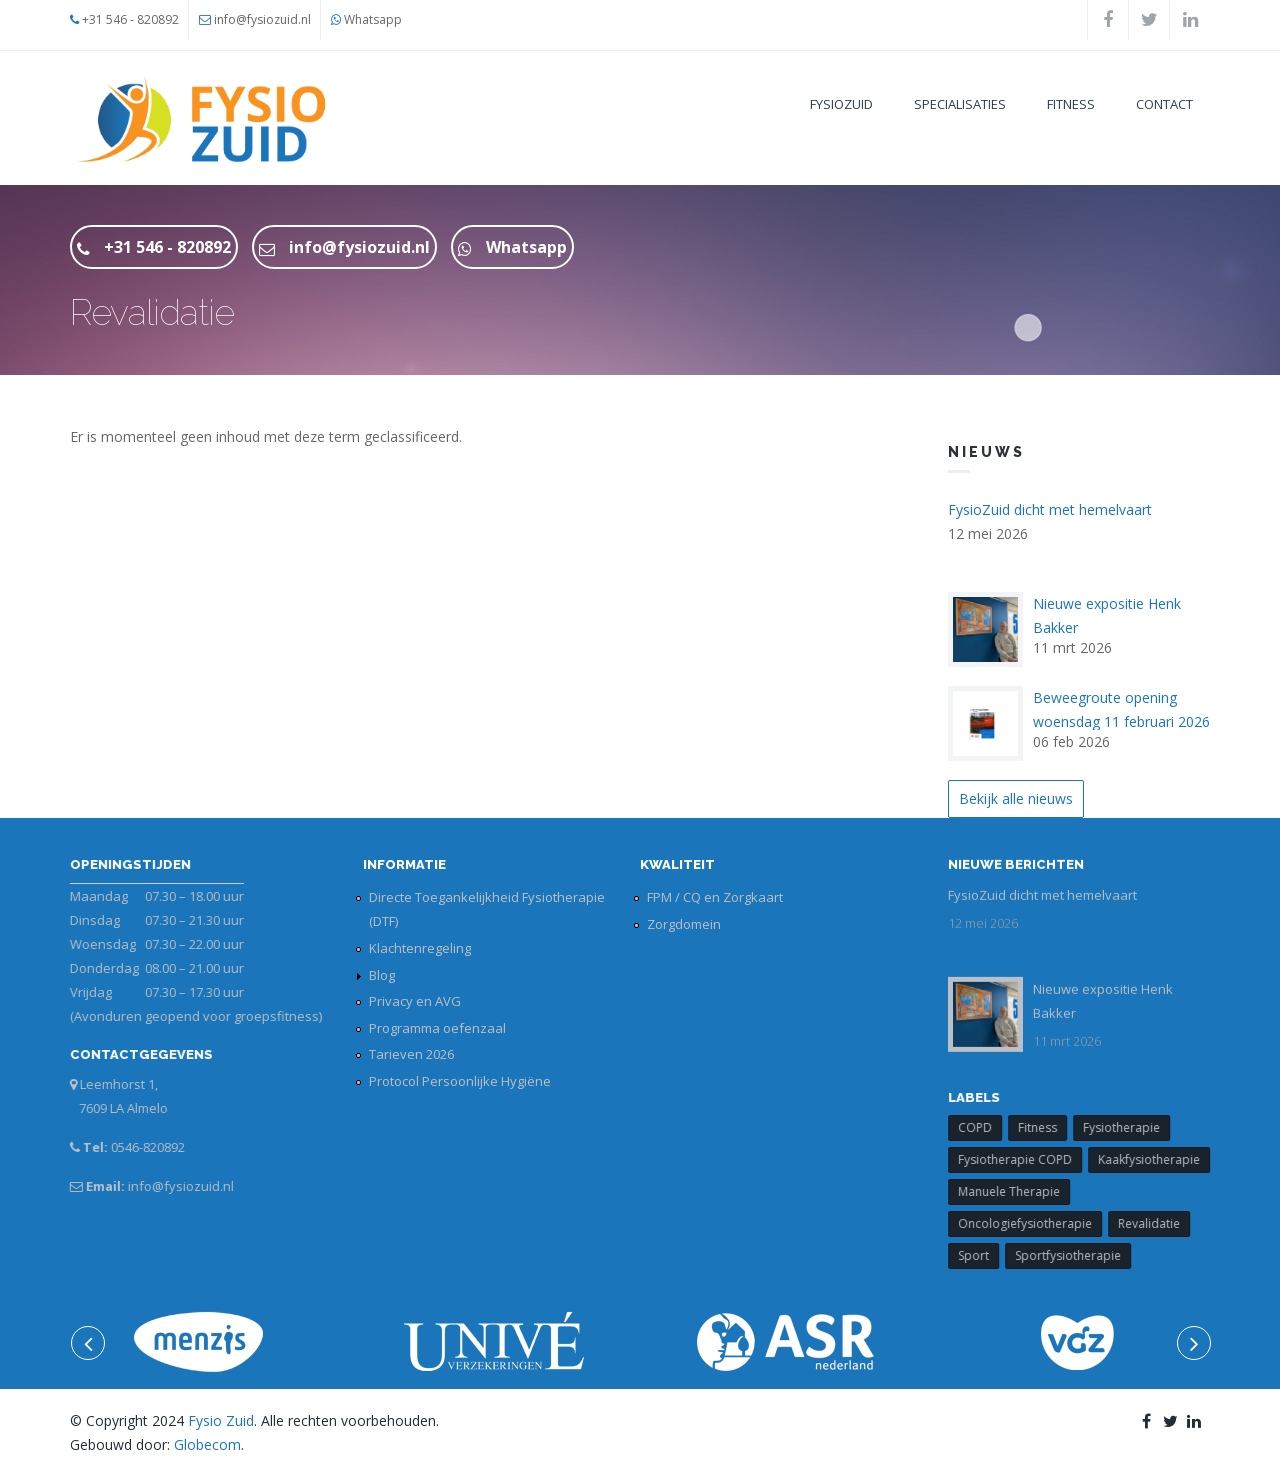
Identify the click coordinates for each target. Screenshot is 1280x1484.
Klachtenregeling (420, 948)
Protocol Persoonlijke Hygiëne (460, 1081)
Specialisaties (960, 104)
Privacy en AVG (415, 1001)
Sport (984, 1255)
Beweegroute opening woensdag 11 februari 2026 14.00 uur (1121, 721)
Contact (1164, 104)
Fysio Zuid (221, 1420)
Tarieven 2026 (411, 1054)
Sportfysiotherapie (1079, 1255)
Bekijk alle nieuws (1016, 798)
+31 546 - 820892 (130, 19)
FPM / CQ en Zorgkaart (715, 897)
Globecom (207, 1444)
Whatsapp (373, 19)
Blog (382, 975)
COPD (986, 1127)
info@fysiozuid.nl (262, 19)
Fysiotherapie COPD (1026, 1159)
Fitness (1071, 104)
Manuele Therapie (1020, 1191)
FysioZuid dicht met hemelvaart (1050, 509)
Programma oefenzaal (437, 1028)
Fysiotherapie (1132, 1127)
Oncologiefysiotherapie (1036, 1223)
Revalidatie (1160, 1223)
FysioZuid (841, 104)
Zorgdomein (684, 924)
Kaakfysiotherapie (1160, 1159)
